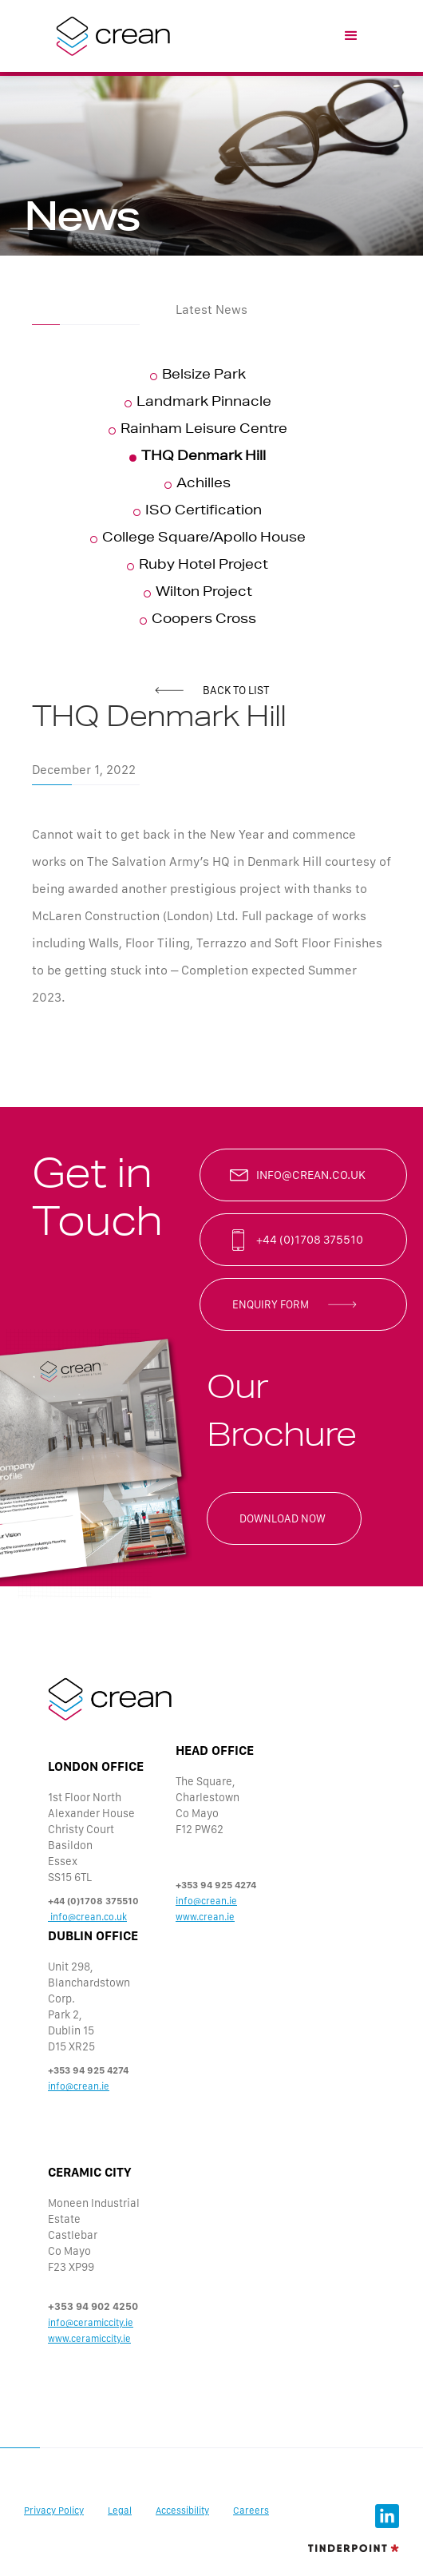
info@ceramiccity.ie (90, 2322)
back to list (236, 690)
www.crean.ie (205, 1917)
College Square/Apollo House (204, 539)
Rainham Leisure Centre (204, 430)
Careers (251, 2510)
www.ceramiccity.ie (89, 2338)
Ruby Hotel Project (203, 566)
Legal (120, 2510)
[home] (109, 36)
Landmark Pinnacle (203, 403)
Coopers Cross (204, 620)
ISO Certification (203, 512)
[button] (351, 36)
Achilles (203, 484)
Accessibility (182, 2510)
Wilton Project (204, 593)
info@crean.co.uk (311, 1175)
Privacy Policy (54, 2510)
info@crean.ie (206, 1901)
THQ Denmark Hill (203, 457)
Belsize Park (204, 376)
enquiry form (270, 1304)
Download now (282, 1518)
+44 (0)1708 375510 (309, 1239)
